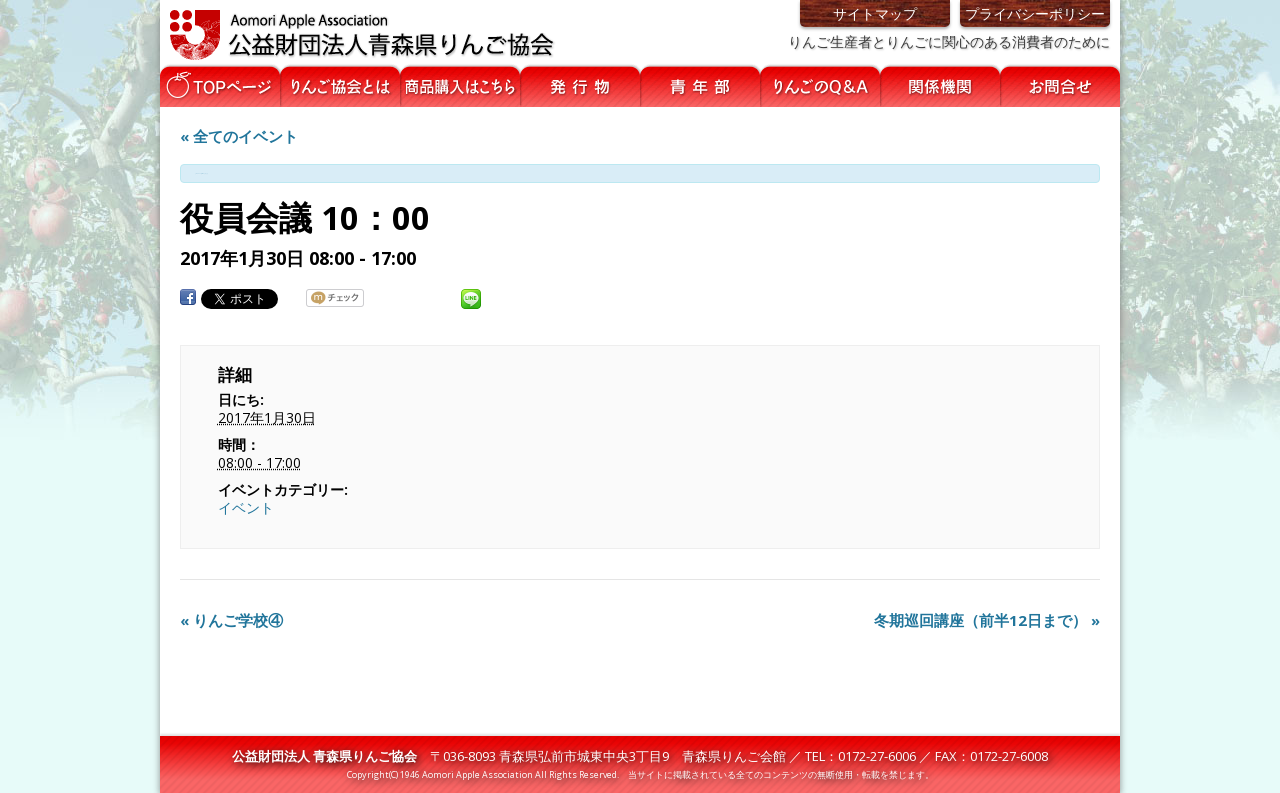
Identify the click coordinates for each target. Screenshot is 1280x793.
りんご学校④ (231, 620)
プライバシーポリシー (1035, 13)
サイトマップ (875, 13)
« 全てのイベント (239, 136)
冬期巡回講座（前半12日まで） (987, 620)
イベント (246, 507)
